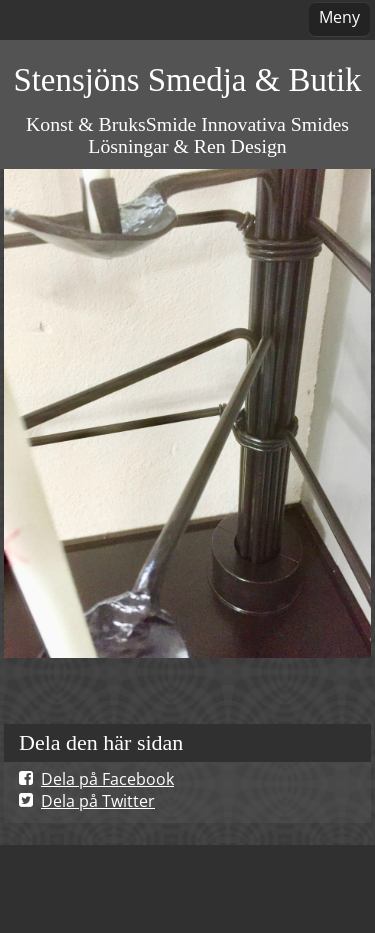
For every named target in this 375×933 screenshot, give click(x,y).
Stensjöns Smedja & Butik (187, 80)
